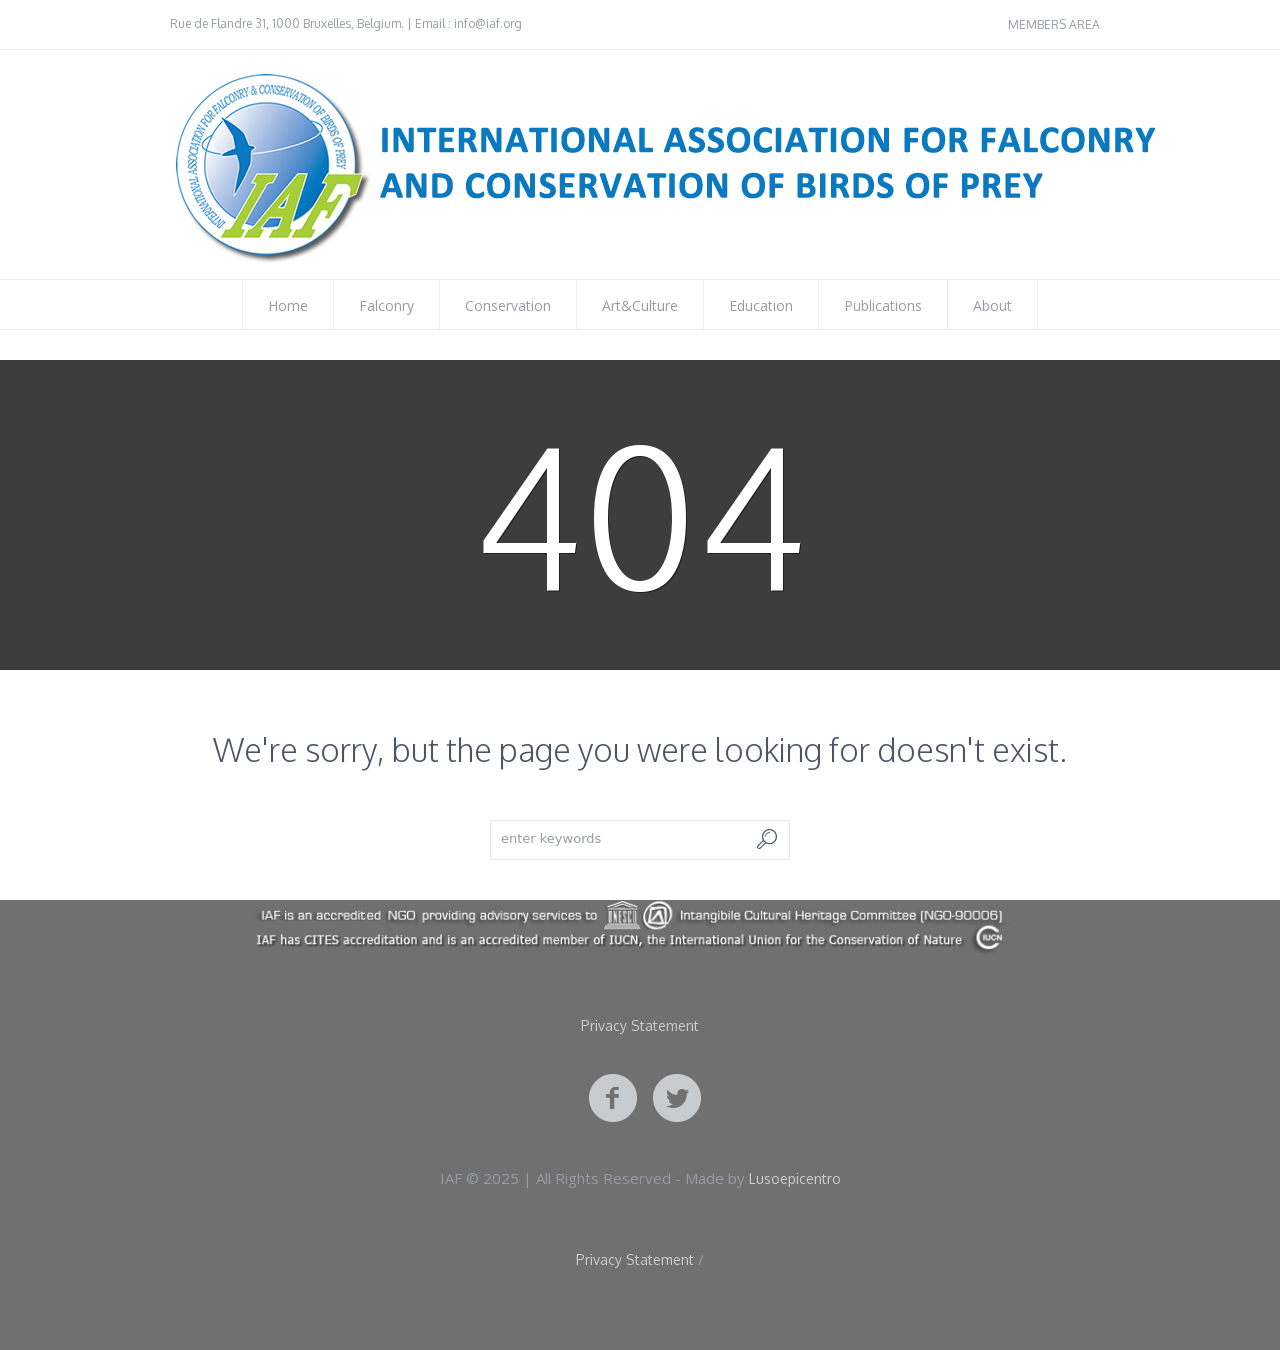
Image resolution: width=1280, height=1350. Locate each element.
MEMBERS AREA (1054, 24)
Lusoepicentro (795, 1178)
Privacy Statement (640, 1026)
